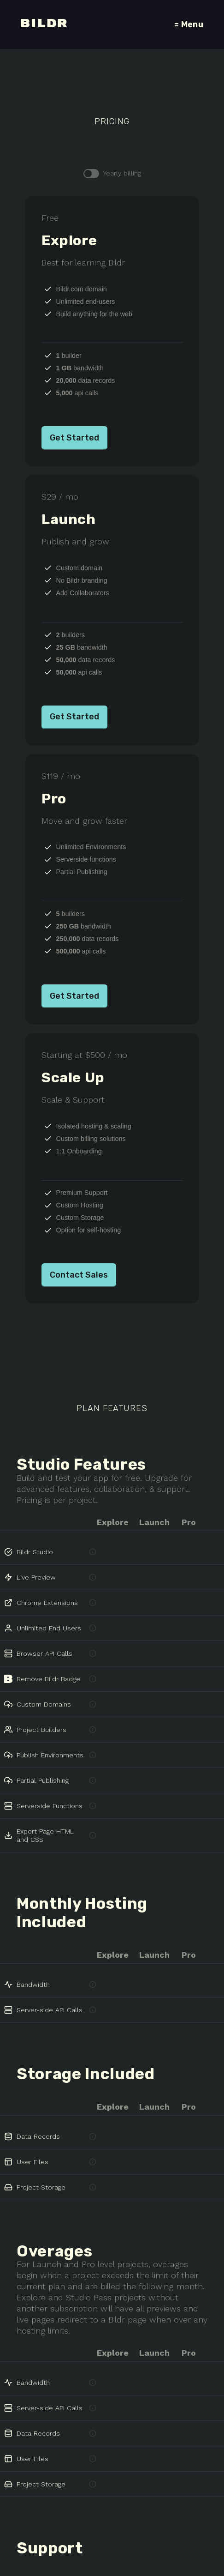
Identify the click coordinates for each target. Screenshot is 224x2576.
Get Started (74, 433)
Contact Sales (79, 1259)
